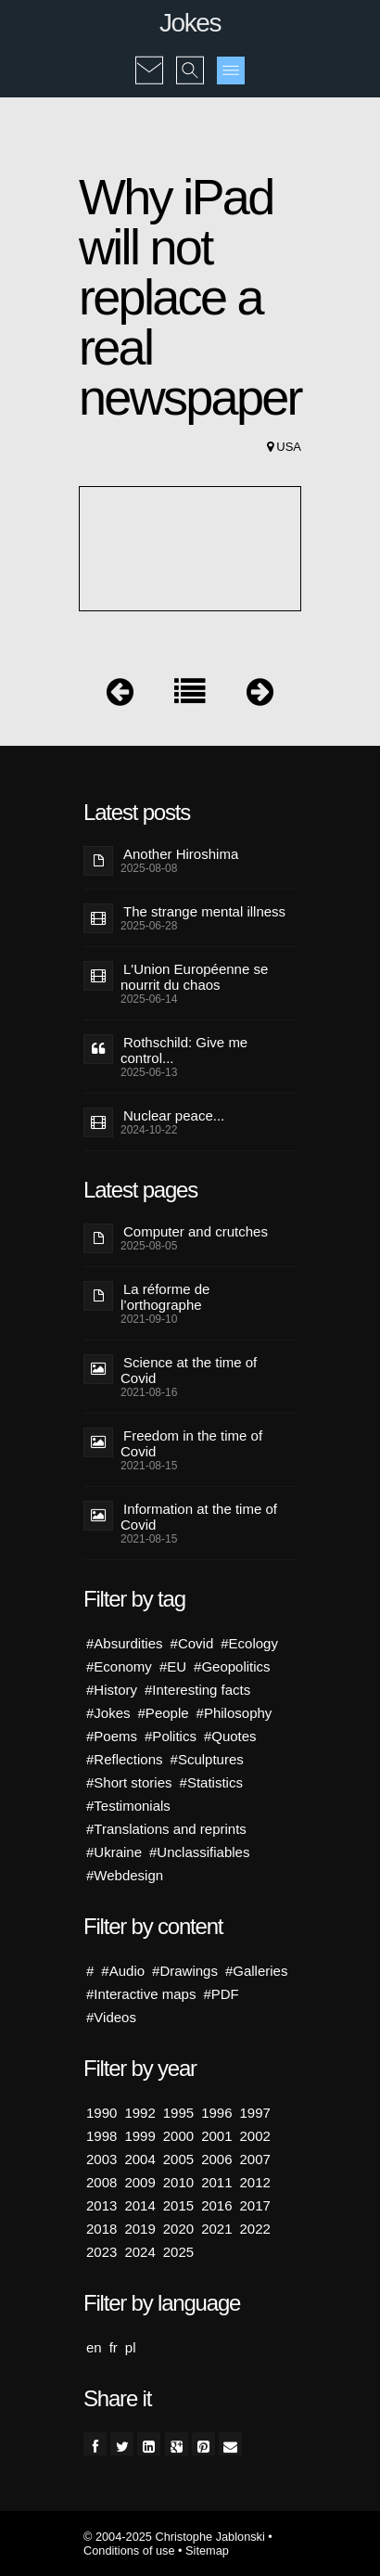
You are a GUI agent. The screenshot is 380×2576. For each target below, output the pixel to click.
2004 (139, 2159)
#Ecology (249, 1643)
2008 (101, 2182)
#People (163, 1713)
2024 (139, 2252)
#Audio (123, 1971)
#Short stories (129, 1782)
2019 (139, 2228)
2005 (178, 2159)
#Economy (119, 1666)
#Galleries (256, 1971)
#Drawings (185, 1971)
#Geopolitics (232, 1666)
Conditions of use (129, 2550)
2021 (216, 2228)
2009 (139, 2182)
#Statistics (211, 1782)
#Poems (111, 1736)
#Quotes (230, 1736)
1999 (139, 2136)
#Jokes (108, 1713)
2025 (178, 2252)
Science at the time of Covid (188, 1370)
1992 (139, 2113)
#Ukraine (114, 1852)
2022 (255, 2228)
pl (130, 2347)
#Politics (170, 1736)
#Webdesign (124, 1875)
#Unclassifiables (199, 1852)
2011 (216, 2182)
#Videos (111, 2017)
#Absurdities (124, 1643)
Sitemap (207, 2550)
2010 (178, 2182)
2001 (216, 2136)
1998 (101, 2136)
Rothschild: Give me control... (183, 1050)
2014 (139, 2205)
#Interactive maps (141, 1994)
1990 (101, 2113)
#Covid (192, 1643)
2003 (101, 2159)
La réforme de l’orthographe (164, 1297)
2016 (216, 2205)
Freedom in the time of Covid (191, 1443)
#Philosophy (234, 1713)
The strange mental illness (204, 911)
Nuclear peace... (173, 1115)
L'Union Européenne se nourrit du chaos (194, 977)
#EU (172, 1666)
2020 (178, 2228)
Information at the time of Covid (198, 1516)
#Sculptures (207, 1759)
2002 (255, 2136)
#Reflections (124, 1759)
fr (113, 2347)
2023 (101, 2252)
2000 (178, 2136)
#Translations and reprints (166, 1829)
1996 (216, 2113)
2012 (255, 2182)
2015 (178, 2205)
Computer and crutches (195, 1231)
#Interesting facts (197, 1690)
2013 (101, 2205)
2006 (216, 2159)
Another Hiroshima (180, 854)
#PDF (220, 1994)
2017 (255, 2205)
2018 (101, 2228)
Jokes (190, 22)
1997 (255, 2113)
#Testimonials (128, 1805)
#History (111, 1690)
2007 (255, 2159)
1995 (178, 2113)
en (94, 2347)
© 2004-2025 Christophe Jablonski (174, 2537)
